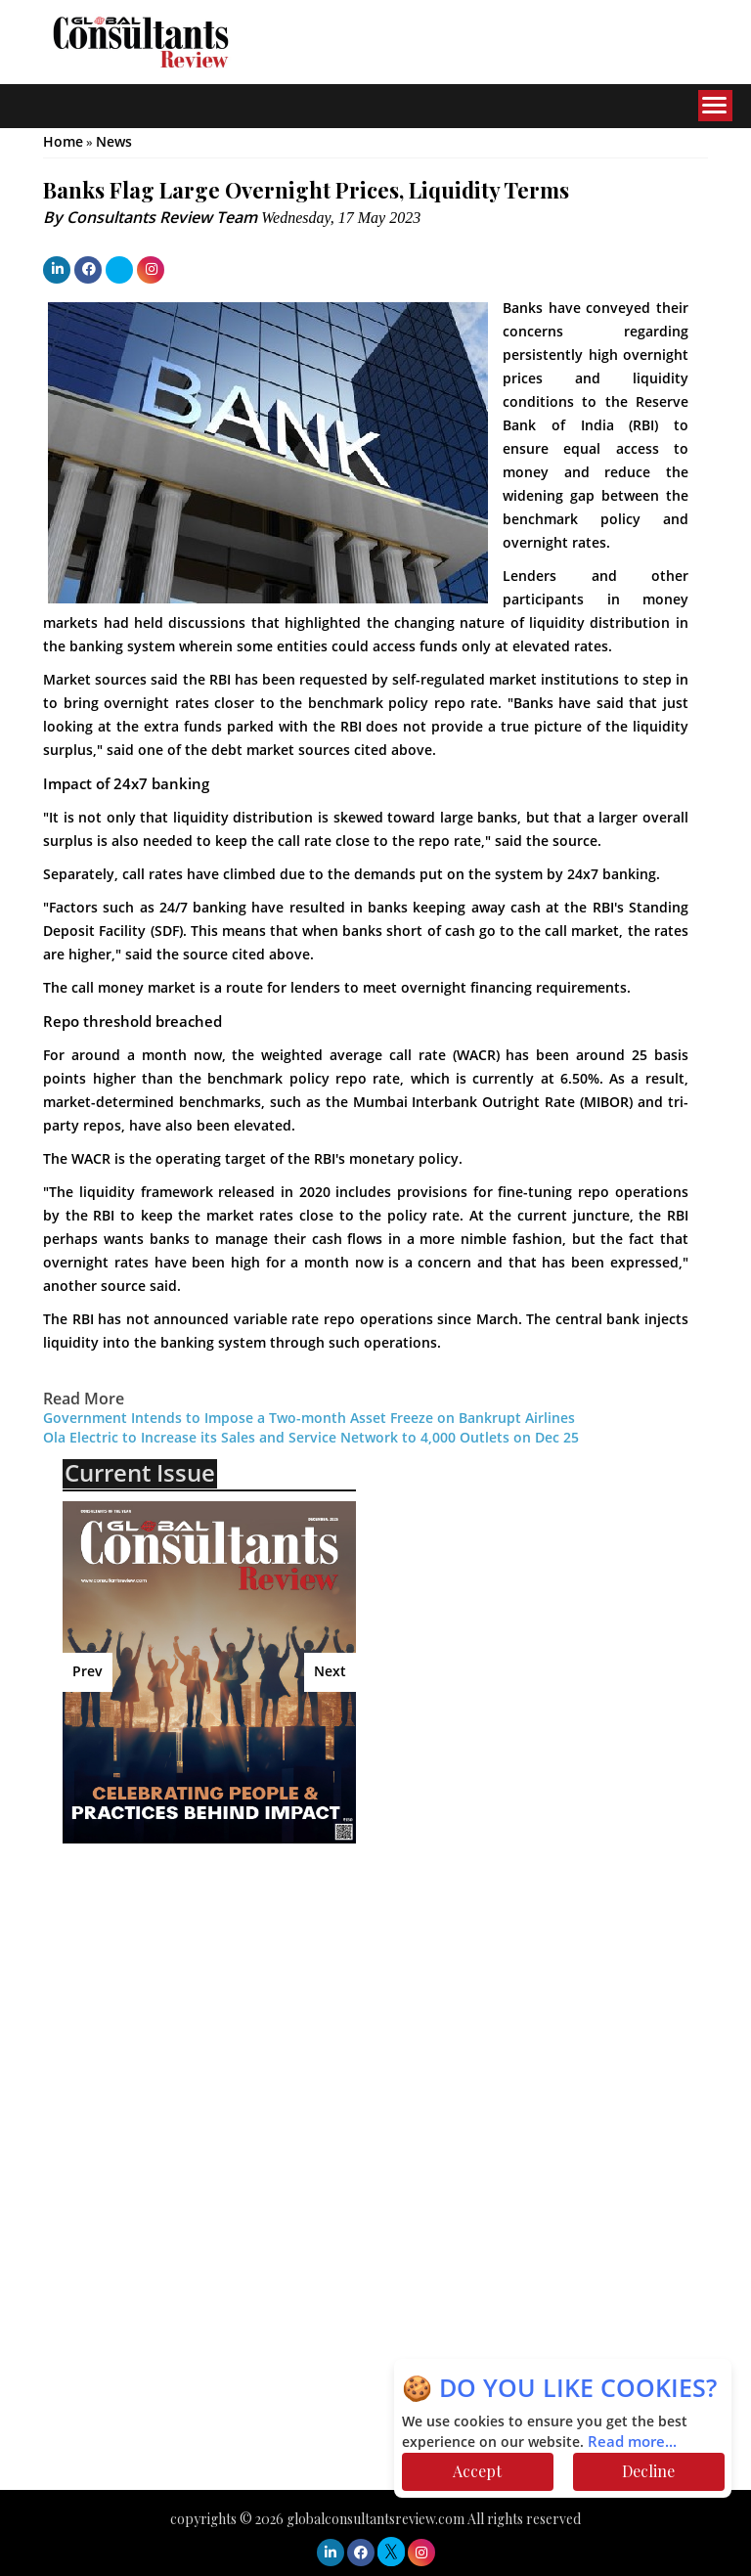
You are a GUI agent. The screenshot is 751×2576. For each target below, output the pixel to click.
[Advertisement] (234, 2000)
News (114, 142)
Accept (477, 2471)
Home (63, 142)
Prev (87, 1672)
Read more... (632, 2442)
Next (330, 1672)
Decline (648, 2471)
